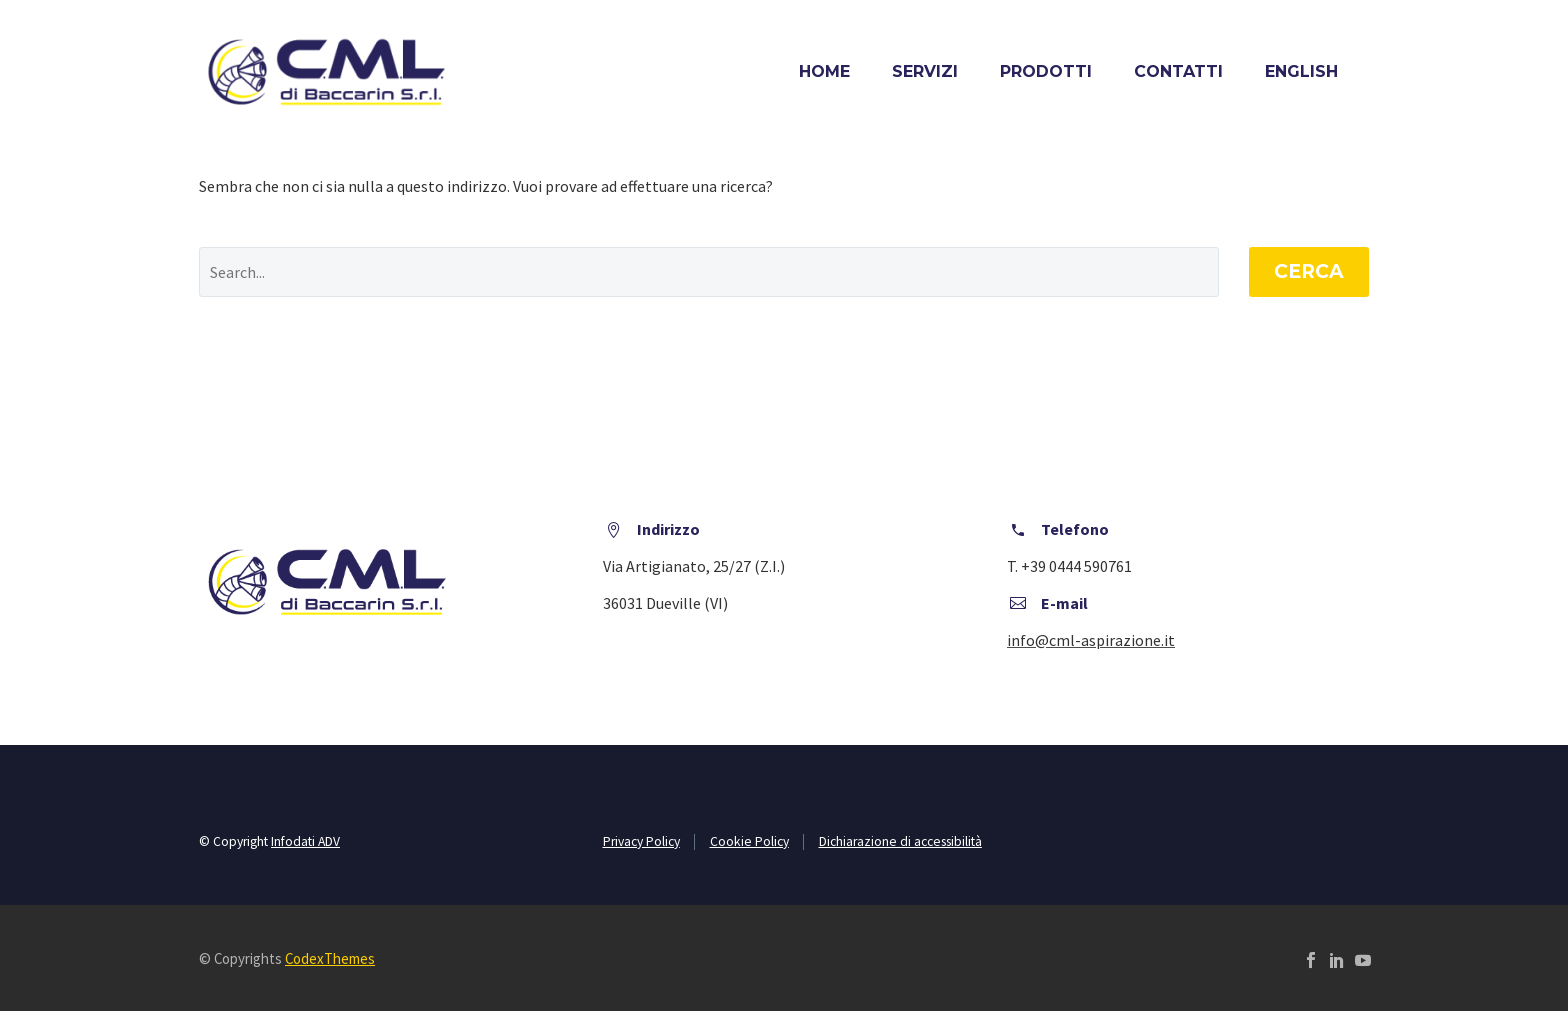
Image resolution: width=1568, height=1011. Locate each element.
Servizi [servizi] (925, 71)
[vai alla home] (326, 72)
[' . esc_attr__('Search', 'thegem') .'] (709, 272)
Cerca (1309, 271)
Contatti (1178, 71)
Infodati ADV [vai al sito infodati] (305, 841)
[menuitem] (1301, 71)
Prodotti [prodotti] (1046, 71)
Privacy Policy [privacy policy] (641, 841)
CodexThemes (330, 958)
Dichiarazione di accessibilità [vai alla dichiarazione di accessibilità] (900, 841)
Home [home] (824, 71)
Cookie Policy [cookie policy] (749, 841)
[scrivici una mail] (1091, 640)
